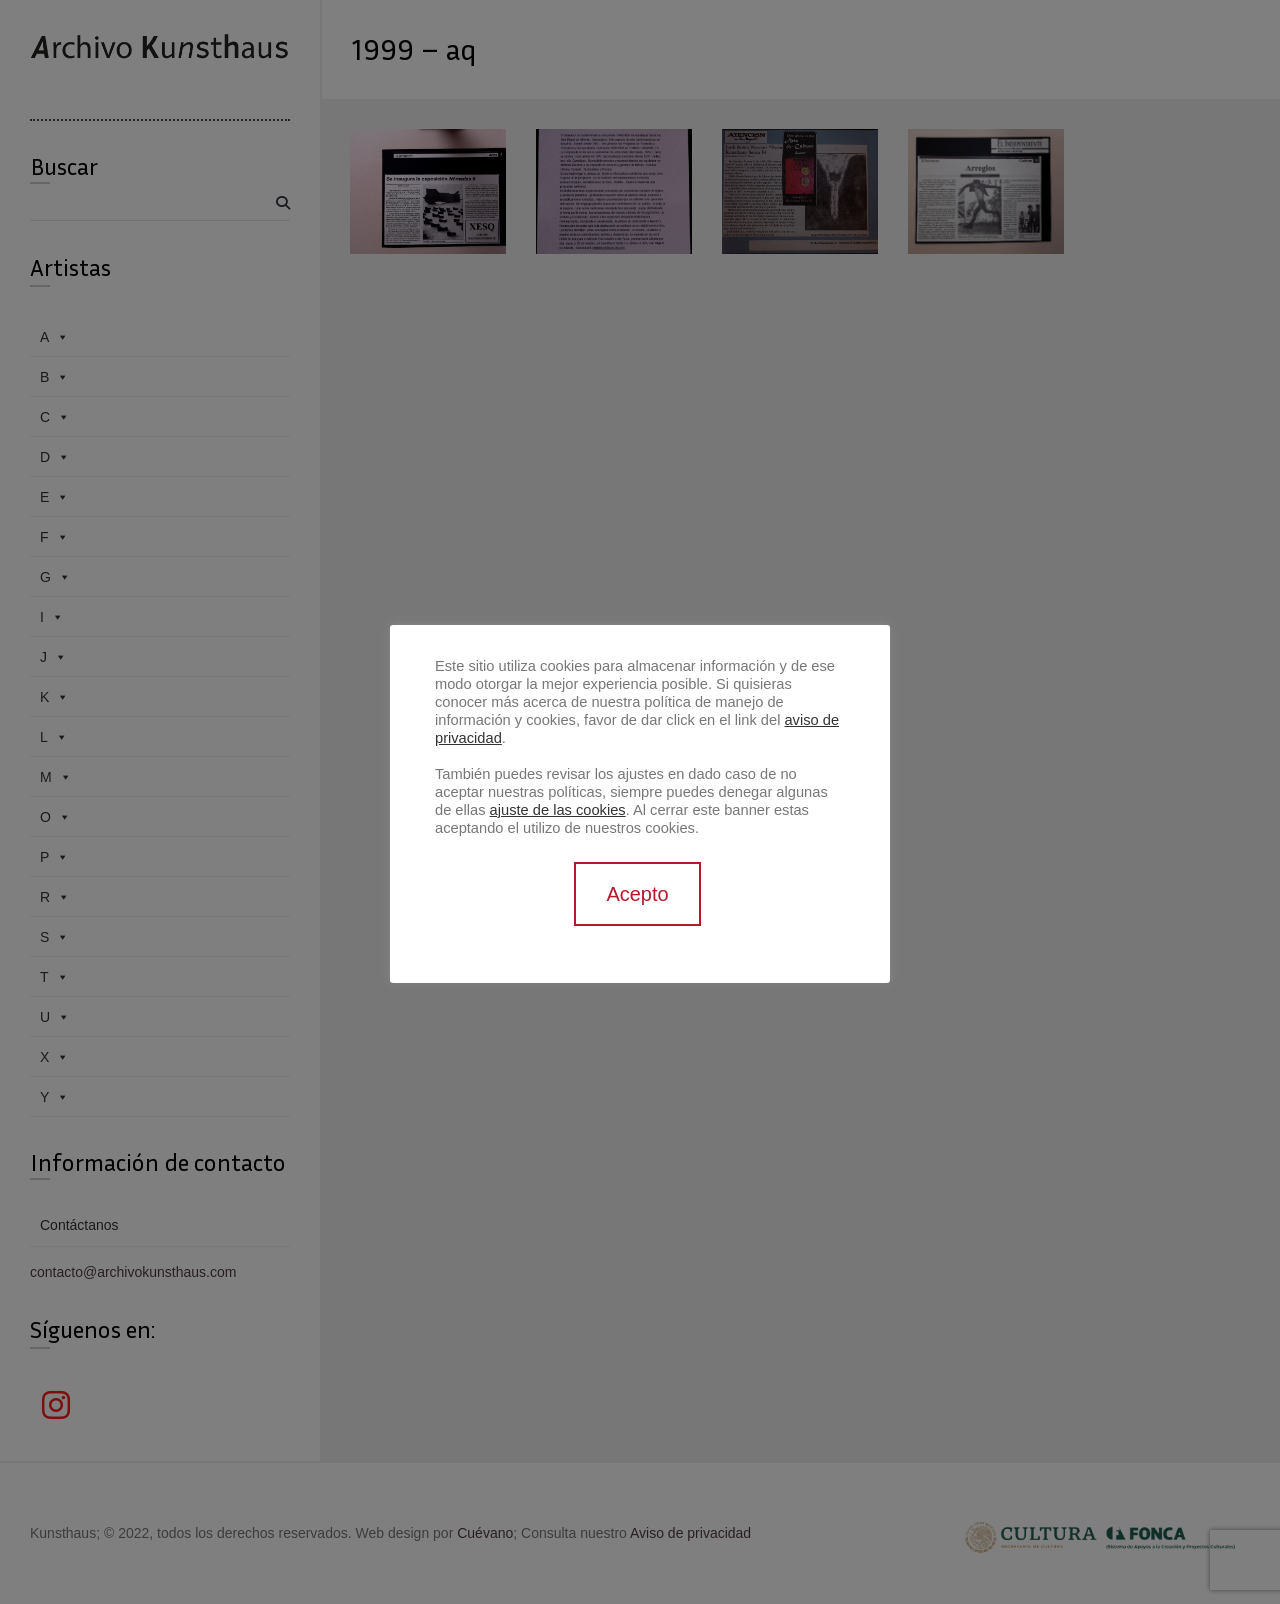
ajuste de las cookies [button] (558, 810)
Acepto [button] (637, 894)
